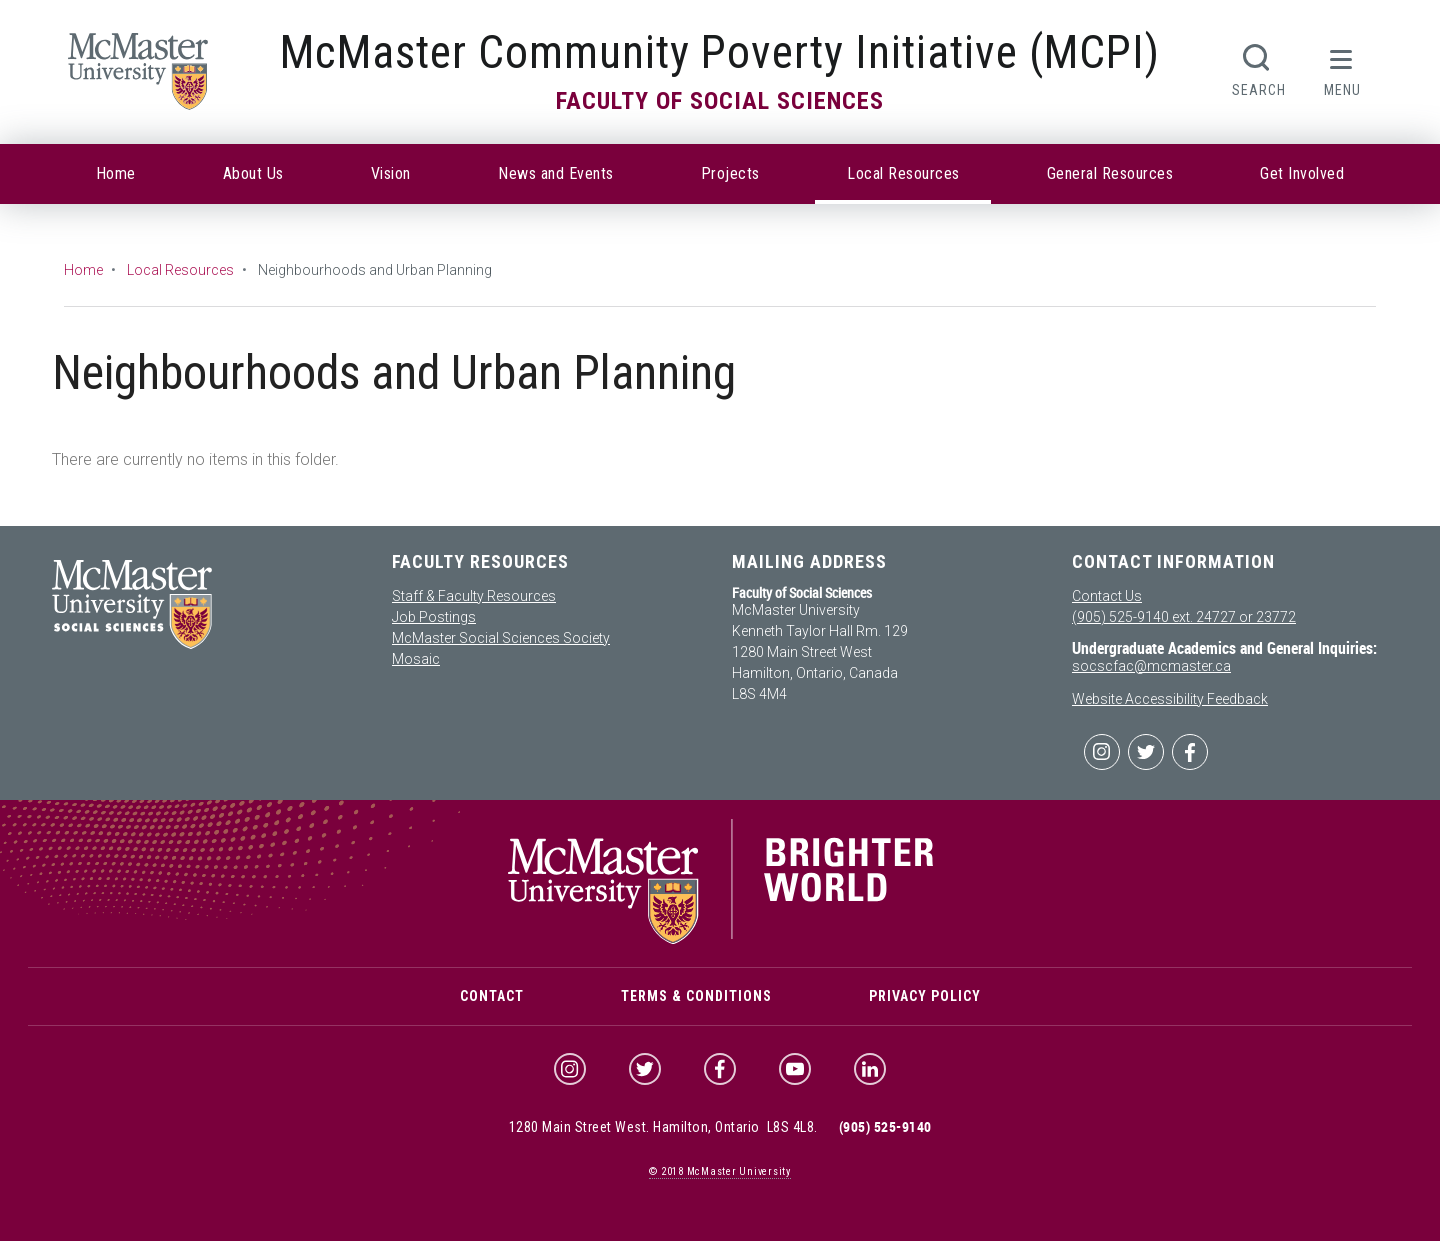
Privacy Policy (925, 999)
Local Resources (903, 173)
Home (116, 173)
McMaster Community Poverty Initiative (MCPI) (720, 52)
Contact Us (1107, 596)
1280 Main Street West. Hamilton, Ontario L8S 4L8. (663, 1132)
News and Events (556, 173)
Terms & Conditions (696, 999)
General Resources (1110, 173)
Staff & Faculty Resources (474, 596)
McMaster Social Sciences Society (501, 638)
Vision (391, 173)
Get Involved (1302, 173)
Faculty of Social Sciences (720, 101)
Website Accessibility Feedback (1170, 699)
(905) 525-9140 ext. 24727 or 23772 (1184, 617)
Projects (730, 173)
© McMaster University (720, 1176)
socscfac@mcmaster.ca (1151, 666)
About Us (253, 173)
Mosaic (416, 659)
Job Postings (434, 617)
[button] (1342, 68)
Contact (492, 999)
